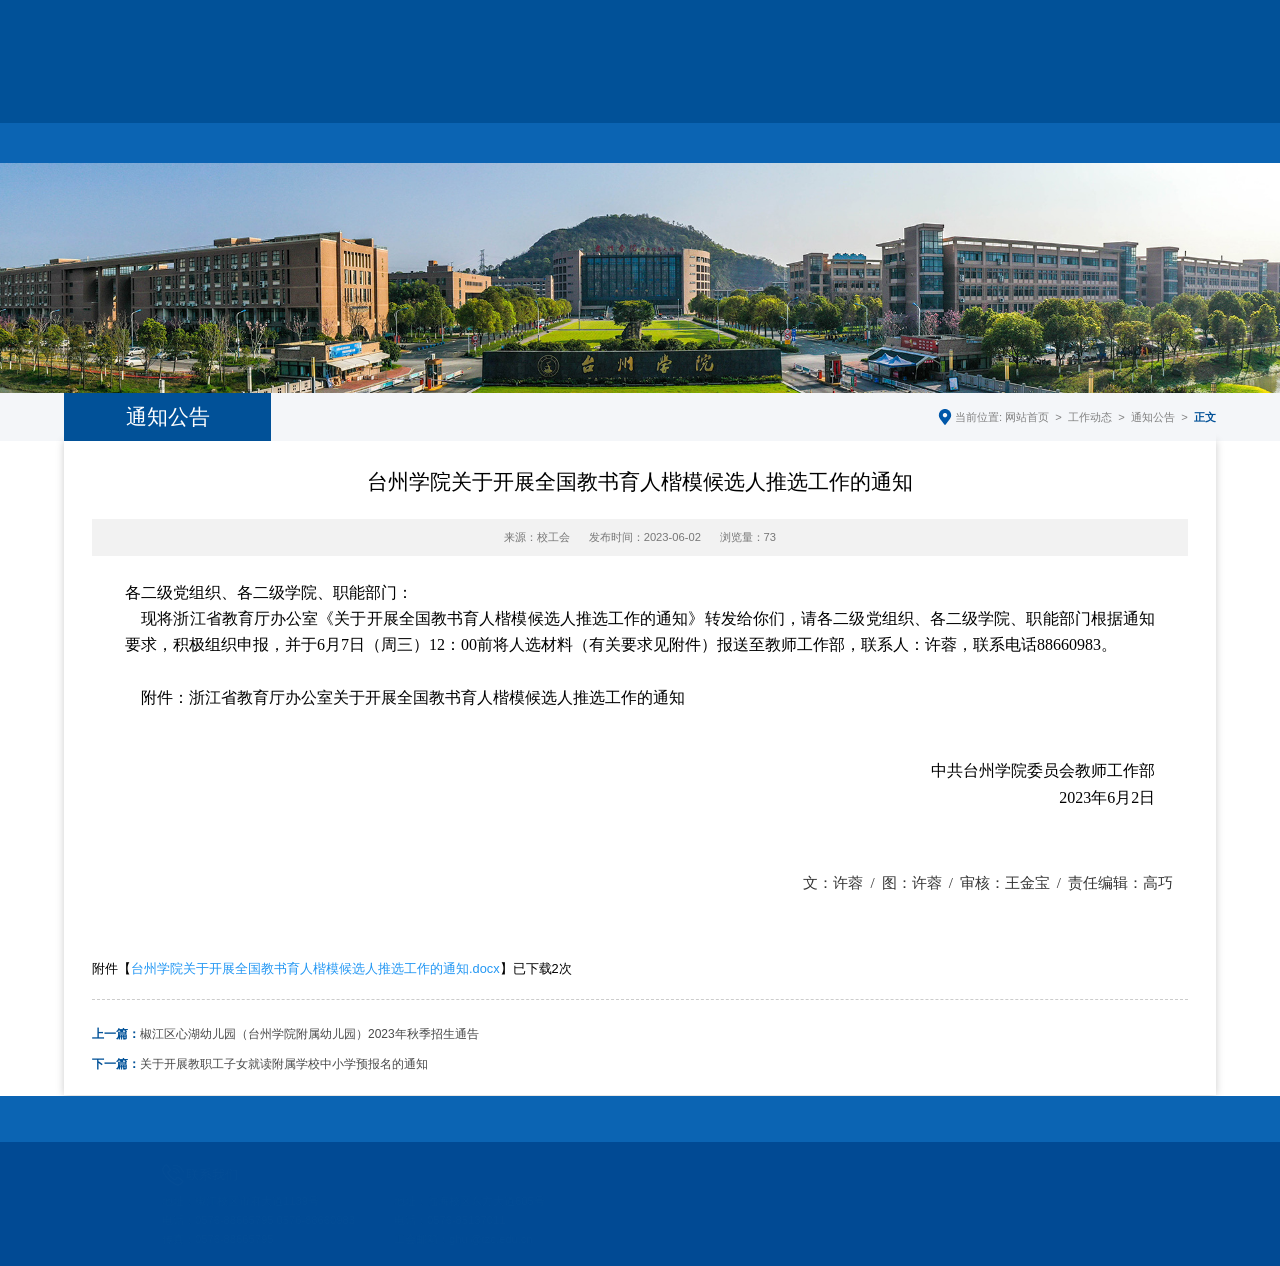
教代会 (698, 138)
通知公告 (1153, 417)
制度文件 (928, 138)
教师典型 (813, 138)
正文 (1205, 417)
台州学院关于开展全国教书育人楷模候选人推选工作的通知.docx (315, 968)
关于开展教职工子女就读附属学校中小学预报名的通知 (260, 1064)
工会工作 (467, 138)
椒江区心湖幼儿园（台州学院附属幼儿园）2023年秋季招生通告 (285, 1034)
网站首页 (122, 138)
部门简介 (237, 138)
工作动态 (352, 138)
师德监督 (1158, 138)
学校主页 (985, 47)
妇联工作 (582, 138)
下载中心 (1043, 138)
